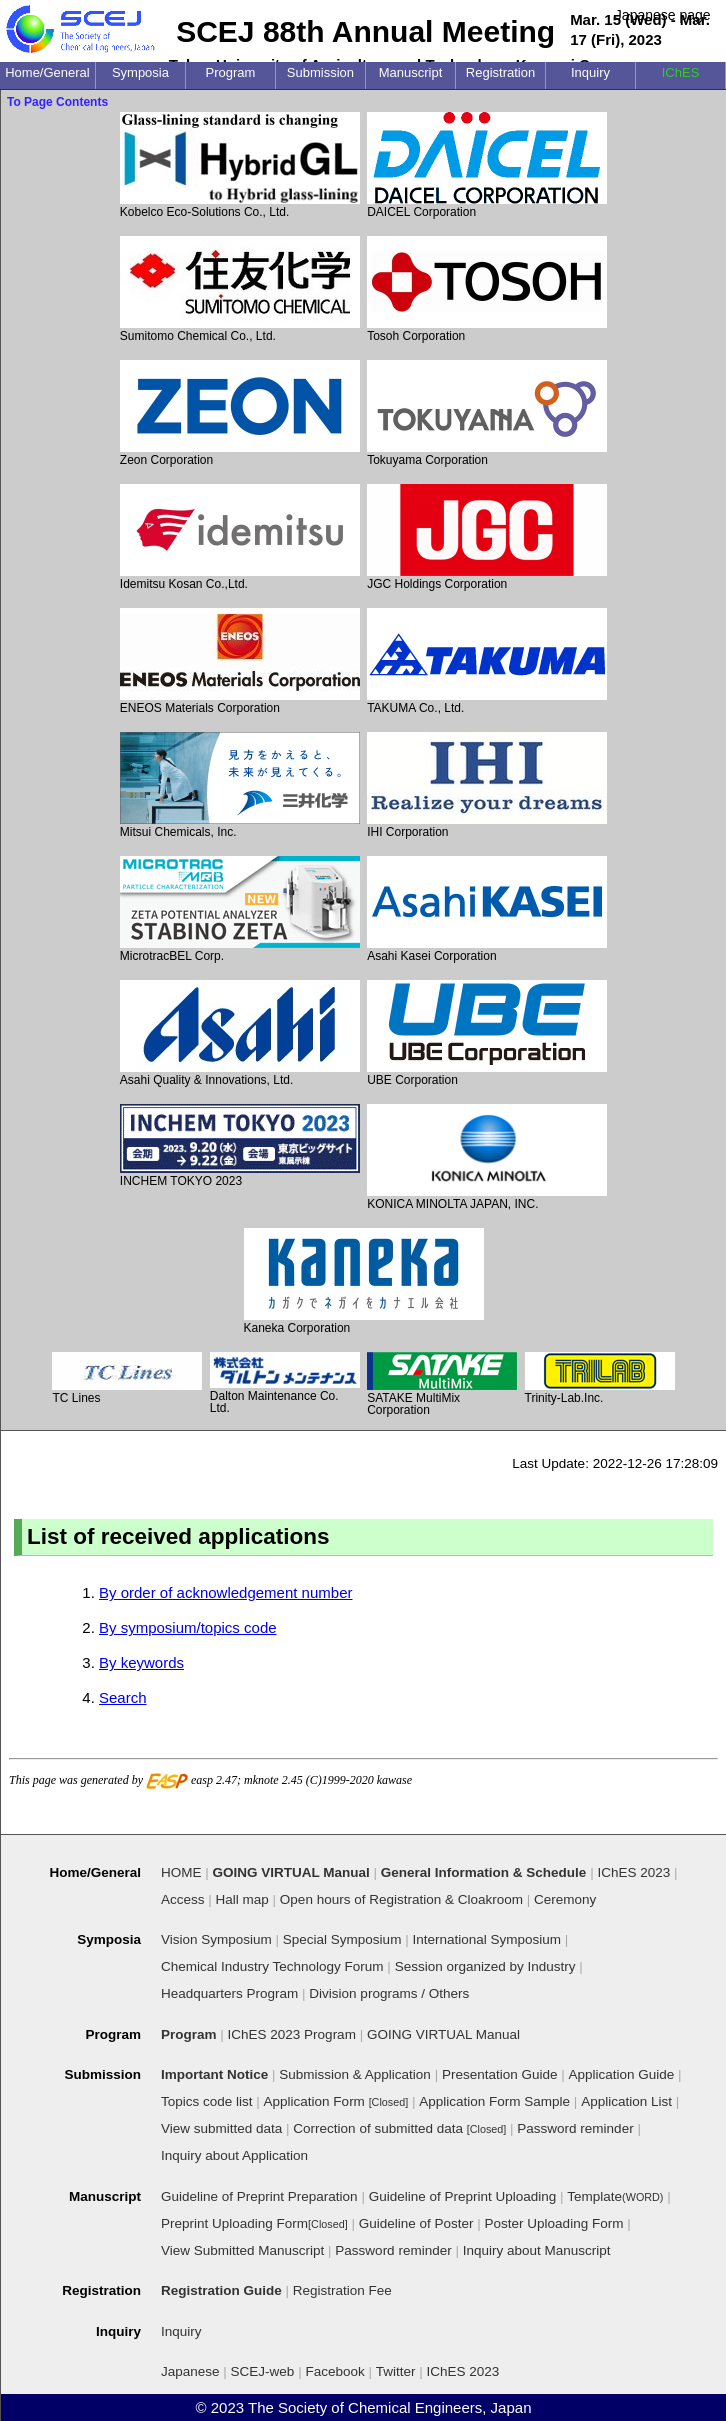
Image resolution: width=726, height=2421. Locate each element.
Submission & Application (355, 2074)
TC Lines (127, 1378)
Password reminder (575, 2128)
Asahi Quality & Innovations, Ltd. (240, 1033)
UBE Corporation (487, 1033)
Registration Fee (342, 2290)
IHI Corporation (487, 785)
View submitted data (221, 2128)
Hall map (242, 1899)
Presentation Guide (500, 2074)
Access (183, 1899)
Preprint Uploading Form (254, 2223)
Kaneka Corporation (364, 1281)
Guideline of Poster (416, 2223)
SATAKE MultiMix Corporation (442, 1384)
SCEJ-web (263, 2371)
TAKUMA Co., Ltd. (487, 661)
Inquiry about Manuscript (537, 2250)
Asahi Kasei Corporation (487, 909)
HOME (181, 1872)
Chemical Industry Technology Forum (272, 1966)
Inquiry (181, 2331)
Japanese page (663, 15)
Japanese (190, 2371)
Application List (626, 2101)
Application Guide (622, 2074)
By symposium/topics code (188, 1627)
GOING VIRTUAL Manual (443, 2034)
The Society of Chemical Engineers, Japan (389, 2407)
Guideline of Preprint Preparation (259, 2196)
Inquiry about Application (234, 2155)
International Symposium (486, 1939)
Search (123, 1697)
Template (615, 2196)
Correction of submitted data (399, 2128)
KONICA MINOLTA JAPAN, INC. (487, 1157)
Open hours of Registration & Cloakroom (401, 1899)
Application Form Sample (494, 2101)
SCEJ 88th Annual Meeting (365, 31)
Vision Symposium (216, 1939)
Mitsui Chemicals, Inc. (240, 785)
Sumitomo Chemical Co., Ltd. (240, 289)
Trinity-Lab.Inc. (600, 1378)
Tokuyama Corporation (487, 413)
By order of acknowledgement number (225, 1592)
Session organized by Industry (485, 1966)
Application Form (336, 2101)
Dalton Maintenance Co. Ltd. (285, 1383)
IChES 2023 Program (292, 2034)
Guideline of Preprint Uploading (463, 2196)
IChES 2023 (463, 2371)
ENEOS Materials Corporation (240, 661)
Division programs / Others (389, 1993)
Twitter (396, 2371)
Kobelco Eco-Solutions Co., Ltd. (240, 165)
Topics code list (207, 2101)
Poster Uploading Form (554, 2223)
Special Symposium (342, 1939)
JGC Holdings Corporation (487, 537)
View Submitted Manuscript (242, 2250)
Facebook (334, 2371)
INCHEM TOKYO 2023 (240, 1146)
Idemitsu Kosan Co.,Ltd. (240, 537)
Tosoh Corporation (487, 289)
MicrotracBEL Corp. (240, 909)
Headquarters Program (229, 1993)
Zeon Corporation (240, 413)
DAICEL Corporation (487, 165)
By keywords (141, 1662)
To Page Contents (57, 102)
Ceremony (565, 1899)
